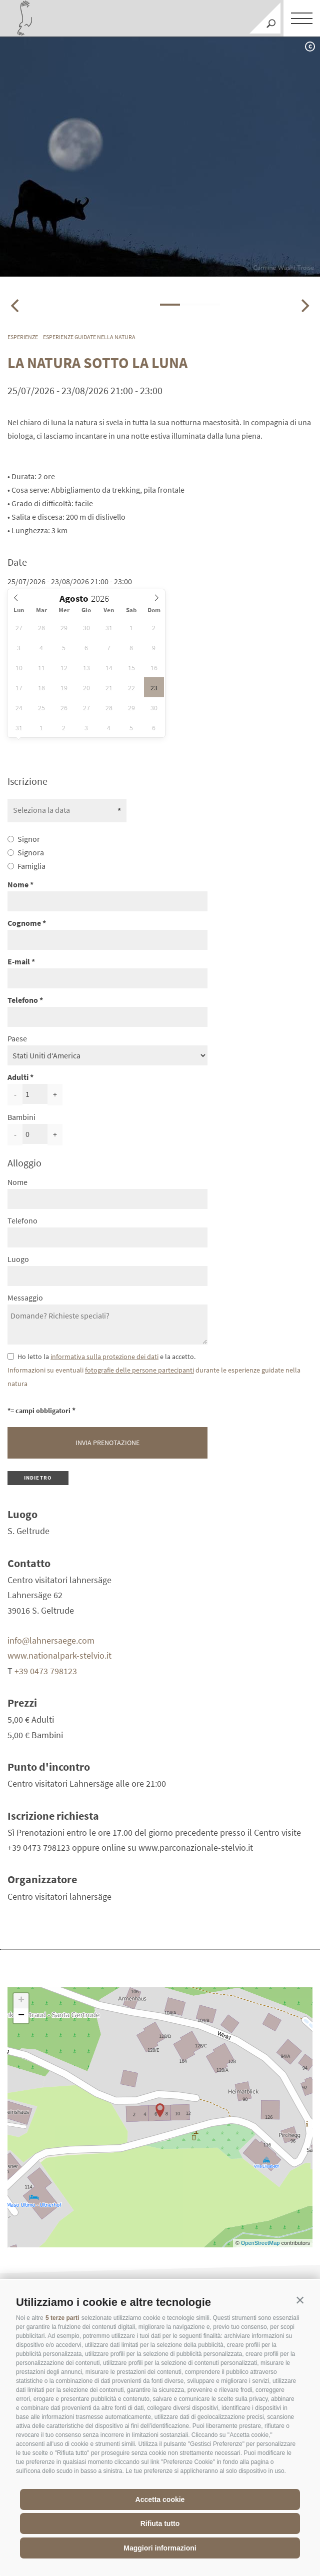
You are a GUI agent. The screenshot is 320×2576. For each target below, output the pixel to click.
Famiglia (32, 866)
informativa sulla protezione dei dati (104, 1357)
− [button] (21, 2015)
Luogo (18, 1259)
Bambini (22, 1117)
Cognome (24, 923)
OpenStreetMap (261, 2243)
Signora (31, 852)
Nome (18, 884)
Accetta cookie (160, 2499)
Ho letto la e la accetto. (107, 1357)
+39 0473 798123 (45, 1671)
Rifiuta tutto (160, 2523)
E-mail (19, 961)
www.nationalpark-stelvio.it (60, 1655)
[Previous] (16, 306)
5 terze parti (62, 2317)
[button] (300, 2300)
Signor (29, 839)
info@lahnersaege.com (51, 1640)
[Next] (304, 306)
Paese (17, 1038)
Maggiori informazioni (160, 2548)
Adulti (18, 1077)
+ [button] (21, 2000)
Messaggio (25, 1298)
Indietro (38, 1477)
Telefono (23, 1000)
